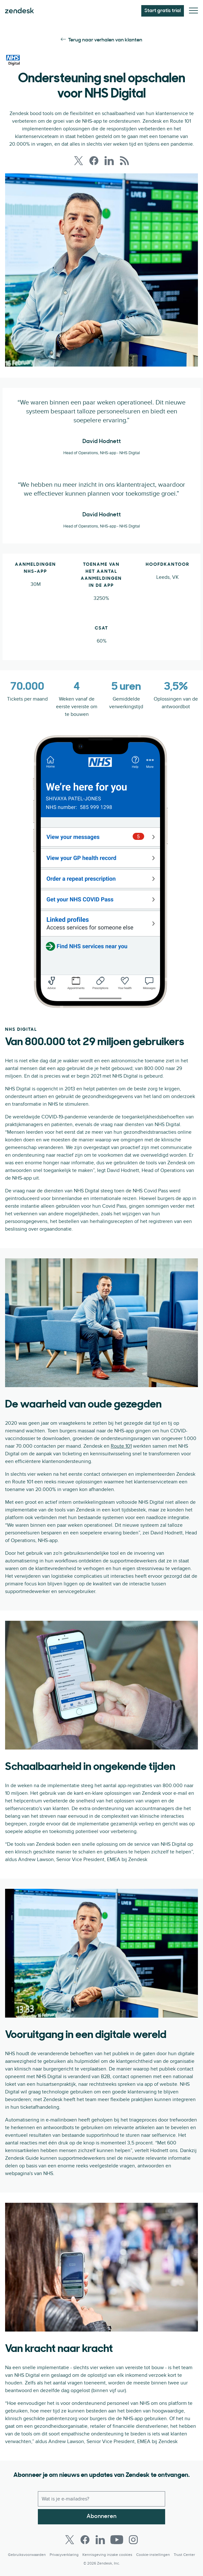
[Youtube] (116, 2540)
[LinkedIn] (100, 2540)
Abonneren (101, 2517)
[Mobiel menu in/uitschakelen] (193, 11)
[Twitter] (70, 2540)
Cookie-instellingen (153, 2554)
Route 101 (121, 1446)
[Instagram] (133, 2540)
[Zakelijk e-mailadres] (101, 2499)
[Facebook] (85, 2540)
